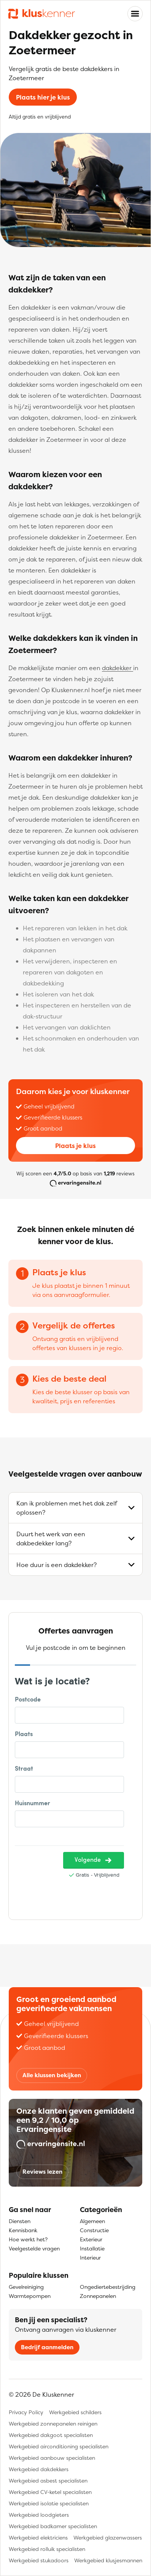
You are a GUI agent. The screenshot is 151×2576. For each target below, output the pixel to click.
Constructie (94, 2230)
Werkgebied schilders (75, 2412)
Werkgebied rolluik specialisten (47, 2548)
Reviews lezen (42, 2172)
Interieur (90, 2257)
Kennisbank (23, 2230)
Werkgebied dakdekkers (38, 2469)
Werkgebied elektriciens (38, 2537)
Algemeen (92, 2221)
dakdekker (117, 668)
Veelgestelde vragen (34, 2248)
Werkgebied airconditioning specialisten (58, 2446)
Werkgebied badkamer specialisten (53, 2526)
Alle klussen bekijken (51, 2075)
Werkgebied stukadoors (38, 2560)
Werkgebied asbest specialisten (48, 2480)
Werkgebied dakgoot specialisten (51, 2434)
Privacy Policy (26, 2412)
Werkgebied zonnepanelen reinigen (53, 2423)
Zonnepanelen (98, 2295)
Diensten (19, 2221)
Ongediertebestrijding (107, 2286)
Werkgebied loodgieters (39, 2514)
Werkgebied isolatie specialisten (49, 2503)
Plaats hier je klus (43, 97)
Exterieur (91, 2239)
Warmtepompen (30, 2295)
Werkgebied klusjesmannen (108, 2560)
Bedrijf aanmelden (47, 2347)
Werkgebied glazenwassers (107, 2537)
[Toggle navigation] (135, 13)
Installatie (92, 2248)
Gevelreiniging (26, 2286)
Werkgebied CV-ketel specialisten (50, 2491)
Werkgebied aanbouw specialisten (52, 2457)
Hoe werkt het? (28, 2239)
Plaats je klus (75, 1146)
